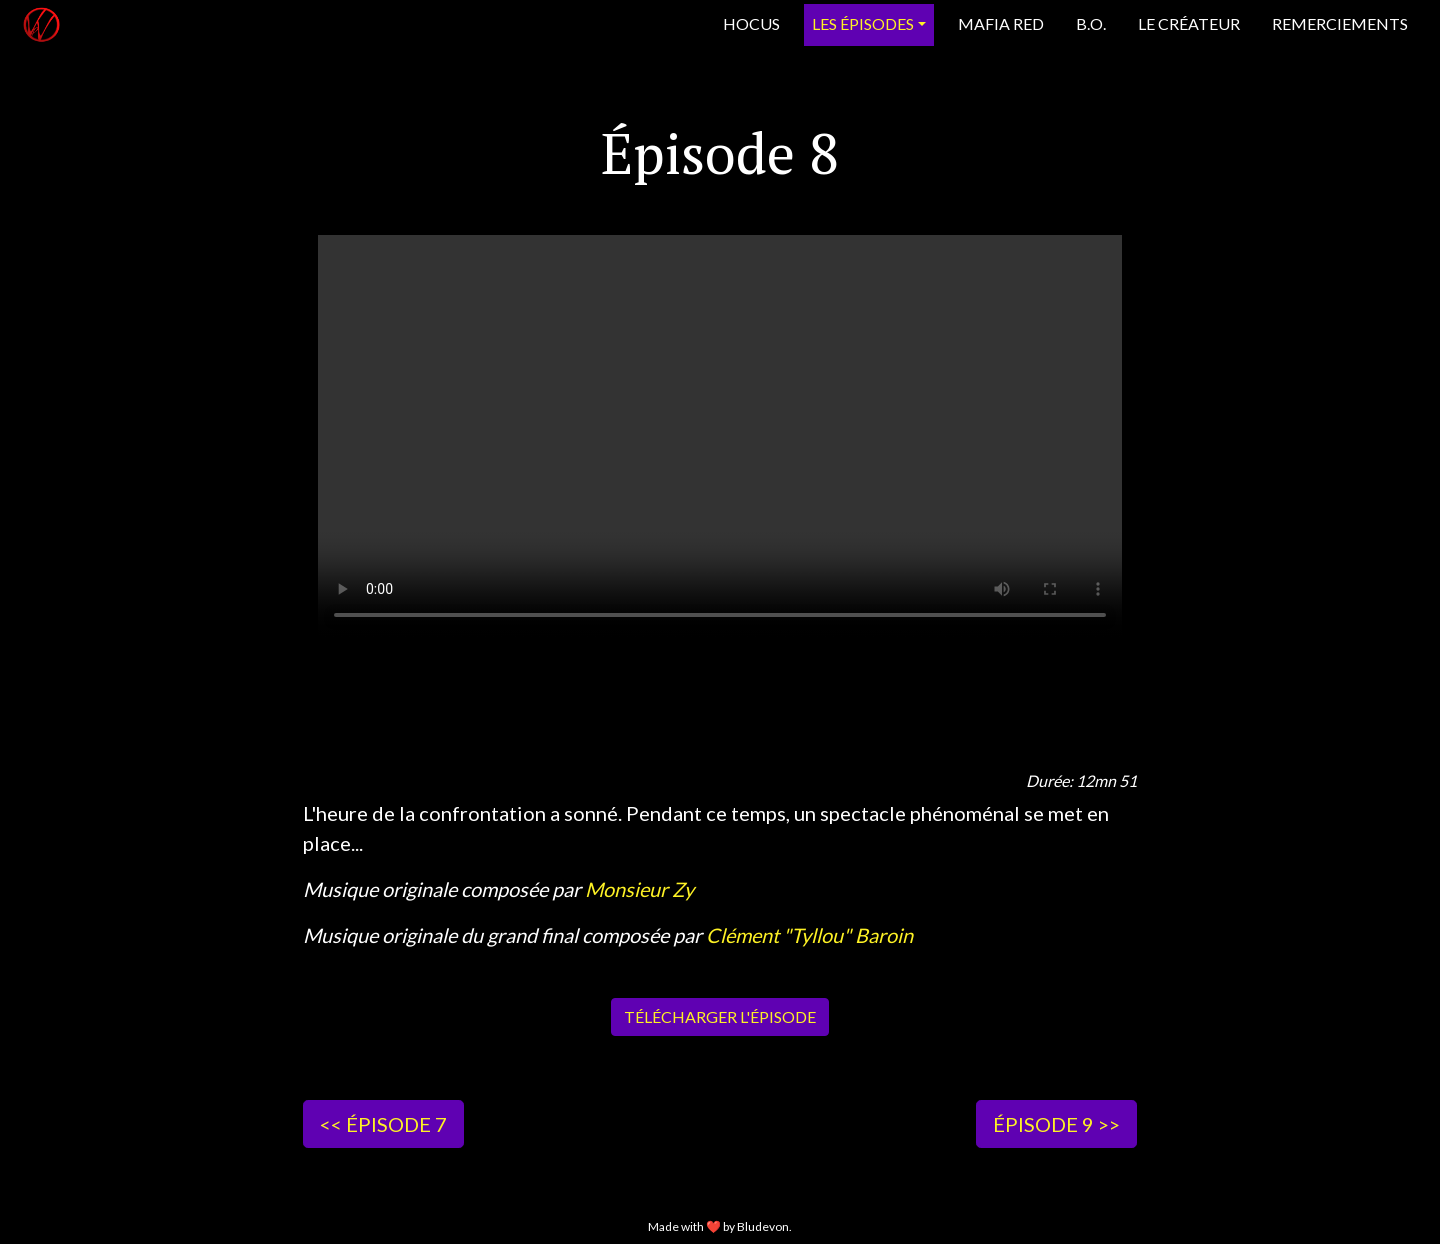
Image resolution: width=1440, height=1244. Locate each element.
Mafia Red (1001, 23)
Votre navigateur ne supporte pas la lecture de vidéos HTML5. (720, 436)
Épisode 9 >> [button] (1056, 1124)
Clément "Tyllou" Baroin (809, 935)
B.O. (1091, 23)
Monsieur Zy (639, 889)
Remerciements (1340, 23)
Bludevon (763, 1226)
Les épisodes (863, 23)
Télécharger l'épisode (720, 1016)
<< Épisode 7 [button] (383, 1124)
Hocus (751, 23)
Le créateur (1189, 23)
